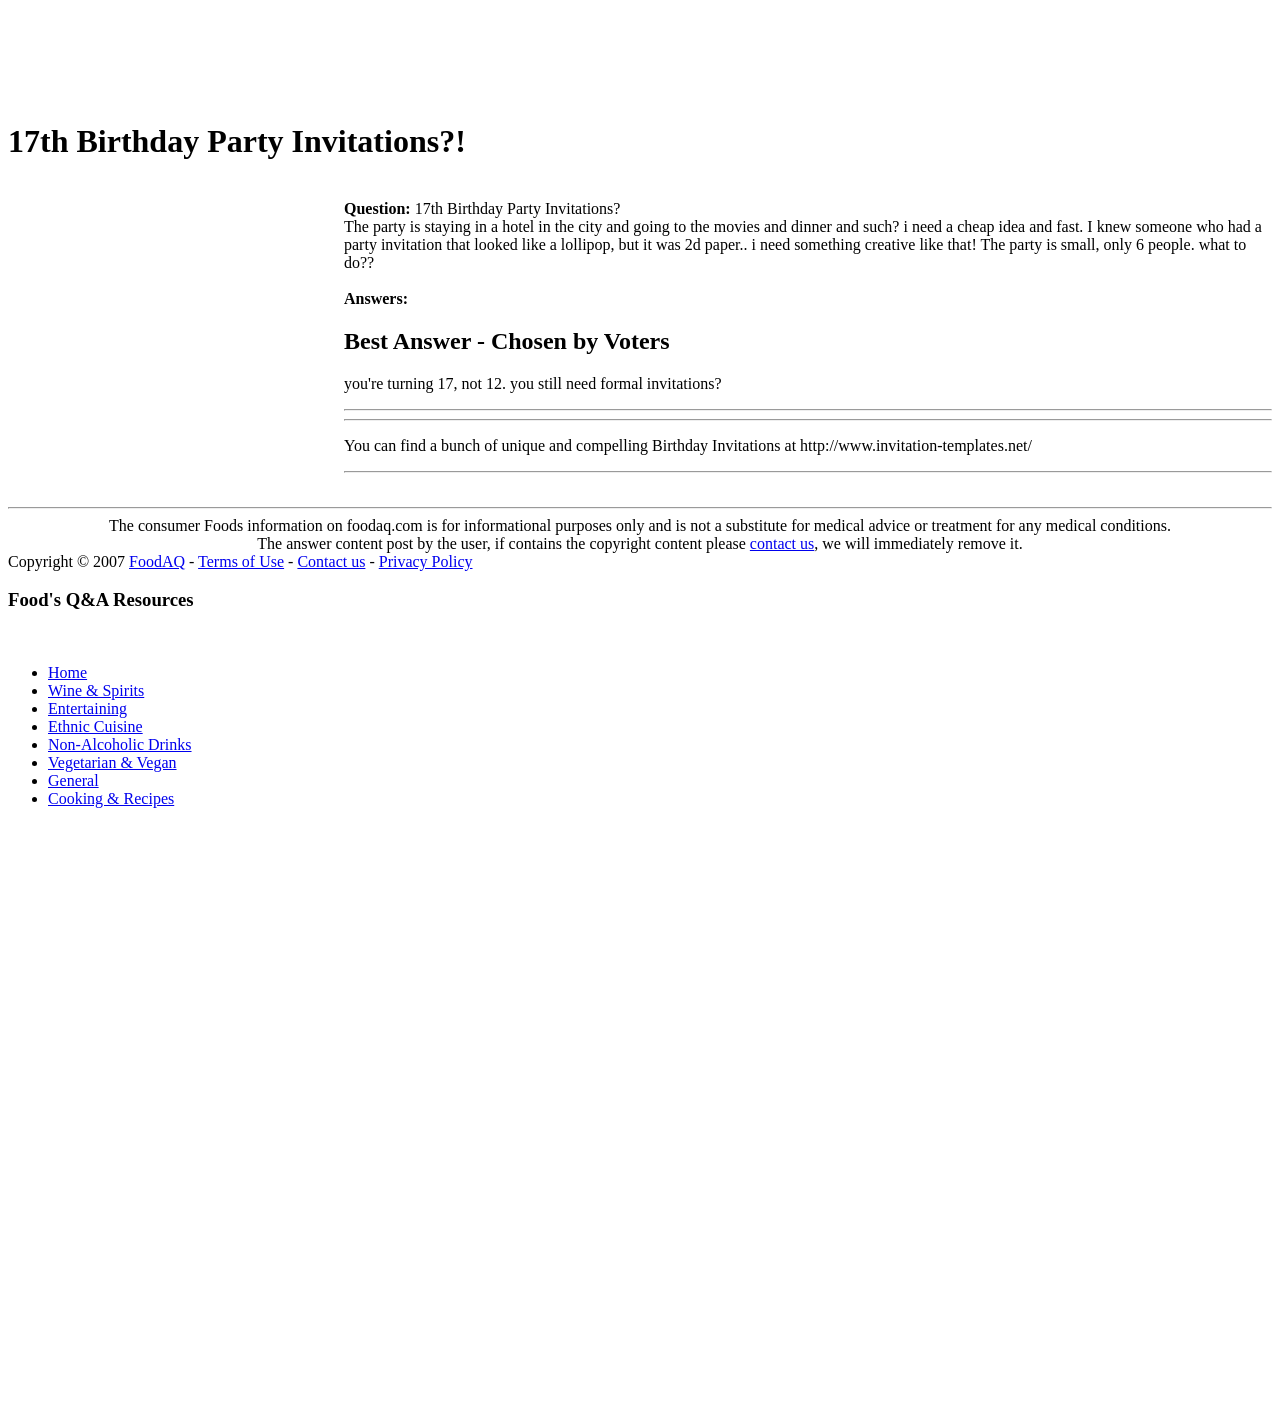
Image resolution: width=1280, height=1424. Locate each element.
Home (67, 672)
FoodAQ (157, 561)
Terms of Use (241, 561)
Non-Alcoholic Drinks (120, 744)
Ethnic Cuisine (95, 726)
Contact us (331, 561)
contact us (782, 543)
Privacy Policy (426, 561)
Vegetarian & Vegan (112, 762)
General (73, 780)
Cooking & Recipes (111, 798)
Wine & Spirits (96, 690)
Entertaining (87, 708)
